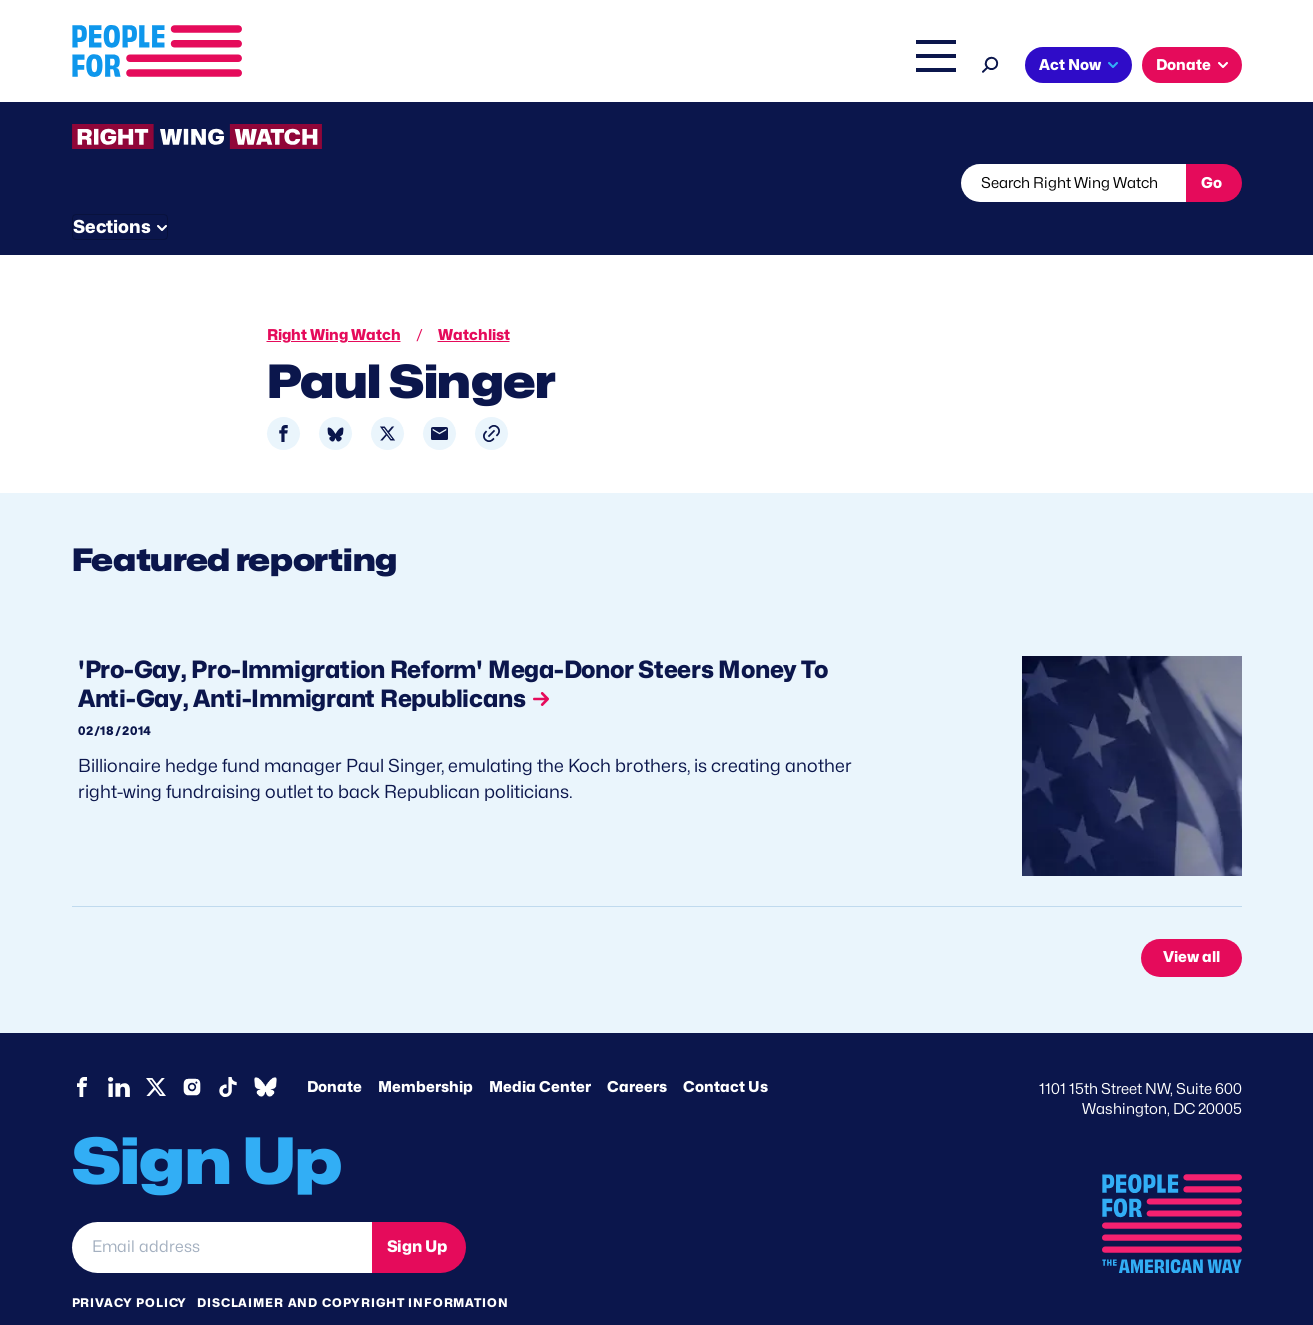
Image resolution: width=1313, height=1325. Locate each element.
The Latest (846, 67)
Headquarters (592, 67)
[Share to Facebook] (283, 396)
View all (1191, 920)
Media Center (540, 1049)
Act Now (1070, 65)
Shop (922, 67)
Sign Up (417, 1208)
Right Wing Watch (725, 67)
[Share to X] (387, 396)
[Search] (990, 62)
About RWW (451, 183)
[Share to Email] (439, 396)
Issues (481, 67)
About (399, 67)
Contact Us (725, 1049)
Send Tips (723, 183)
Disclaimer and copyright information (352, 1263)
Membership (425, 1049)
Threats (216, 183)
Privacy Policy (130, 1263)
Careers (637, 1049)
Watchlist (334, 183)
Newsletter (589, 183)
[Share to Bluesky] (335, 396)
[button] (491, 396)
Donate (1183, 65)
